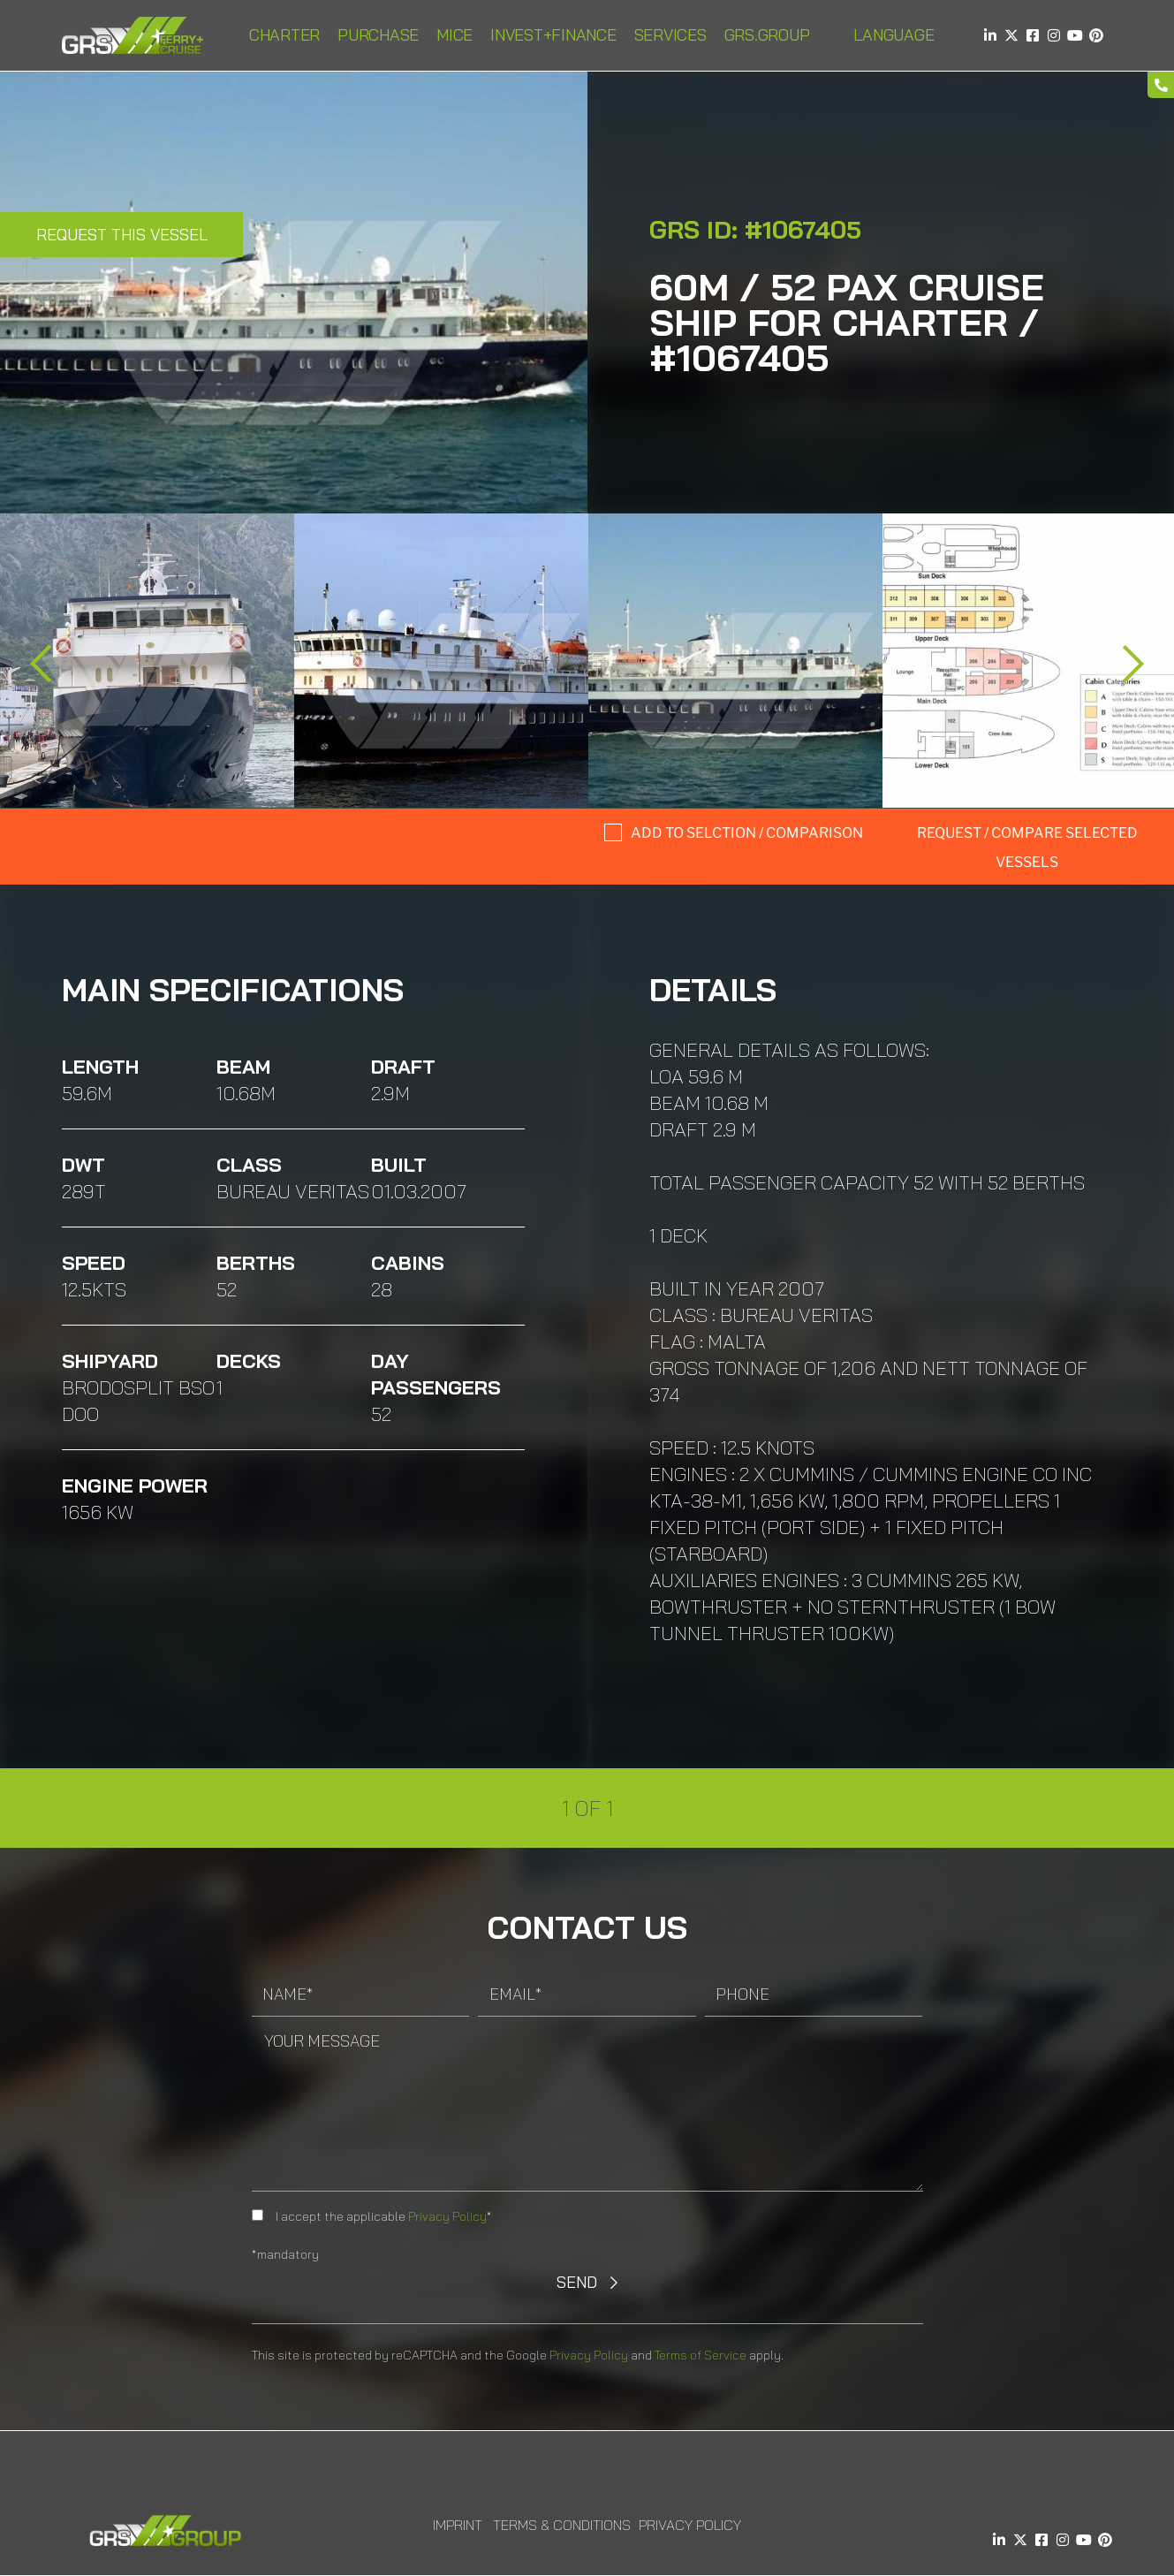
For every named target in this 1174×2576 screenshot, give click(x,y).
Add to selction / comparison (747, 832)
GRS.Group (767, 35)
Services (670, 35)
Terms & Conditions (562, 2525)
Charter (284, 35)
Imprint (457, 2525)
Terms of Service (700, 2355)
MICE (454, 35)
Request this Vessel (122, 234)
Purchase (378, 35)
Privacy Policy (447, 2216)
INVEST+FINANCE (553, 35)
